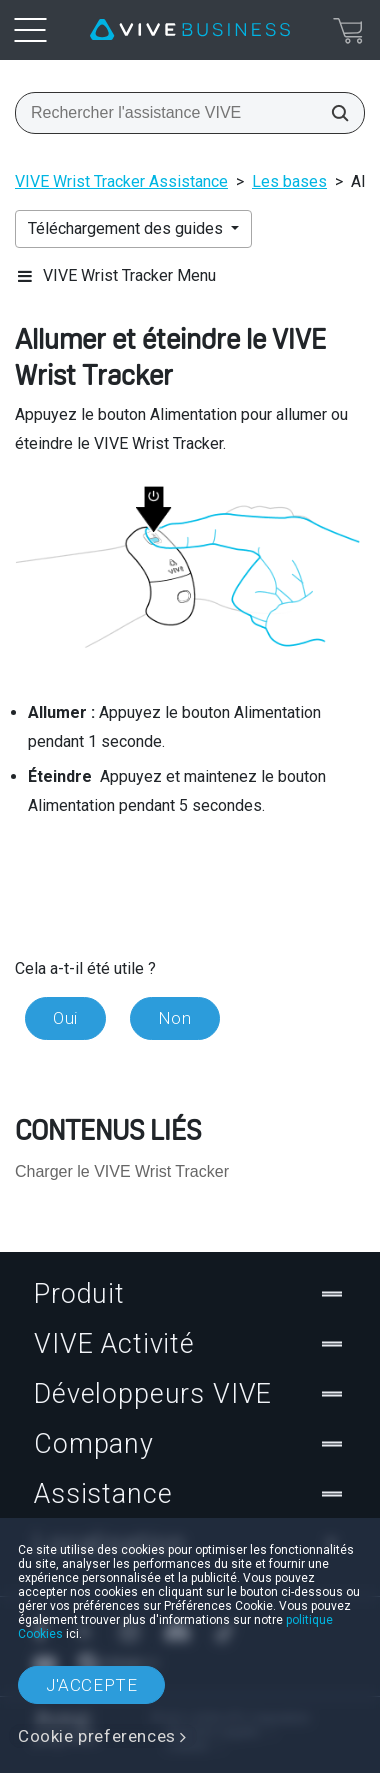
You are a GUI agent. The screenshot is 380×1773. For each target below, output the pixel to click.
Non (175, 1018)
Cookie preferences (97, 1736)
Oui (65, 1018)
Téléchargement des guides (127, 228)
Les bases (289, 181)
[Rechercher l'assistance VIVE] (334, 113)
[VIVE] (190, 30)
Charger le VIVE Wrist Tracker (122, 1171)
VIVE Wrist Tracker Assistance (121, 181)
